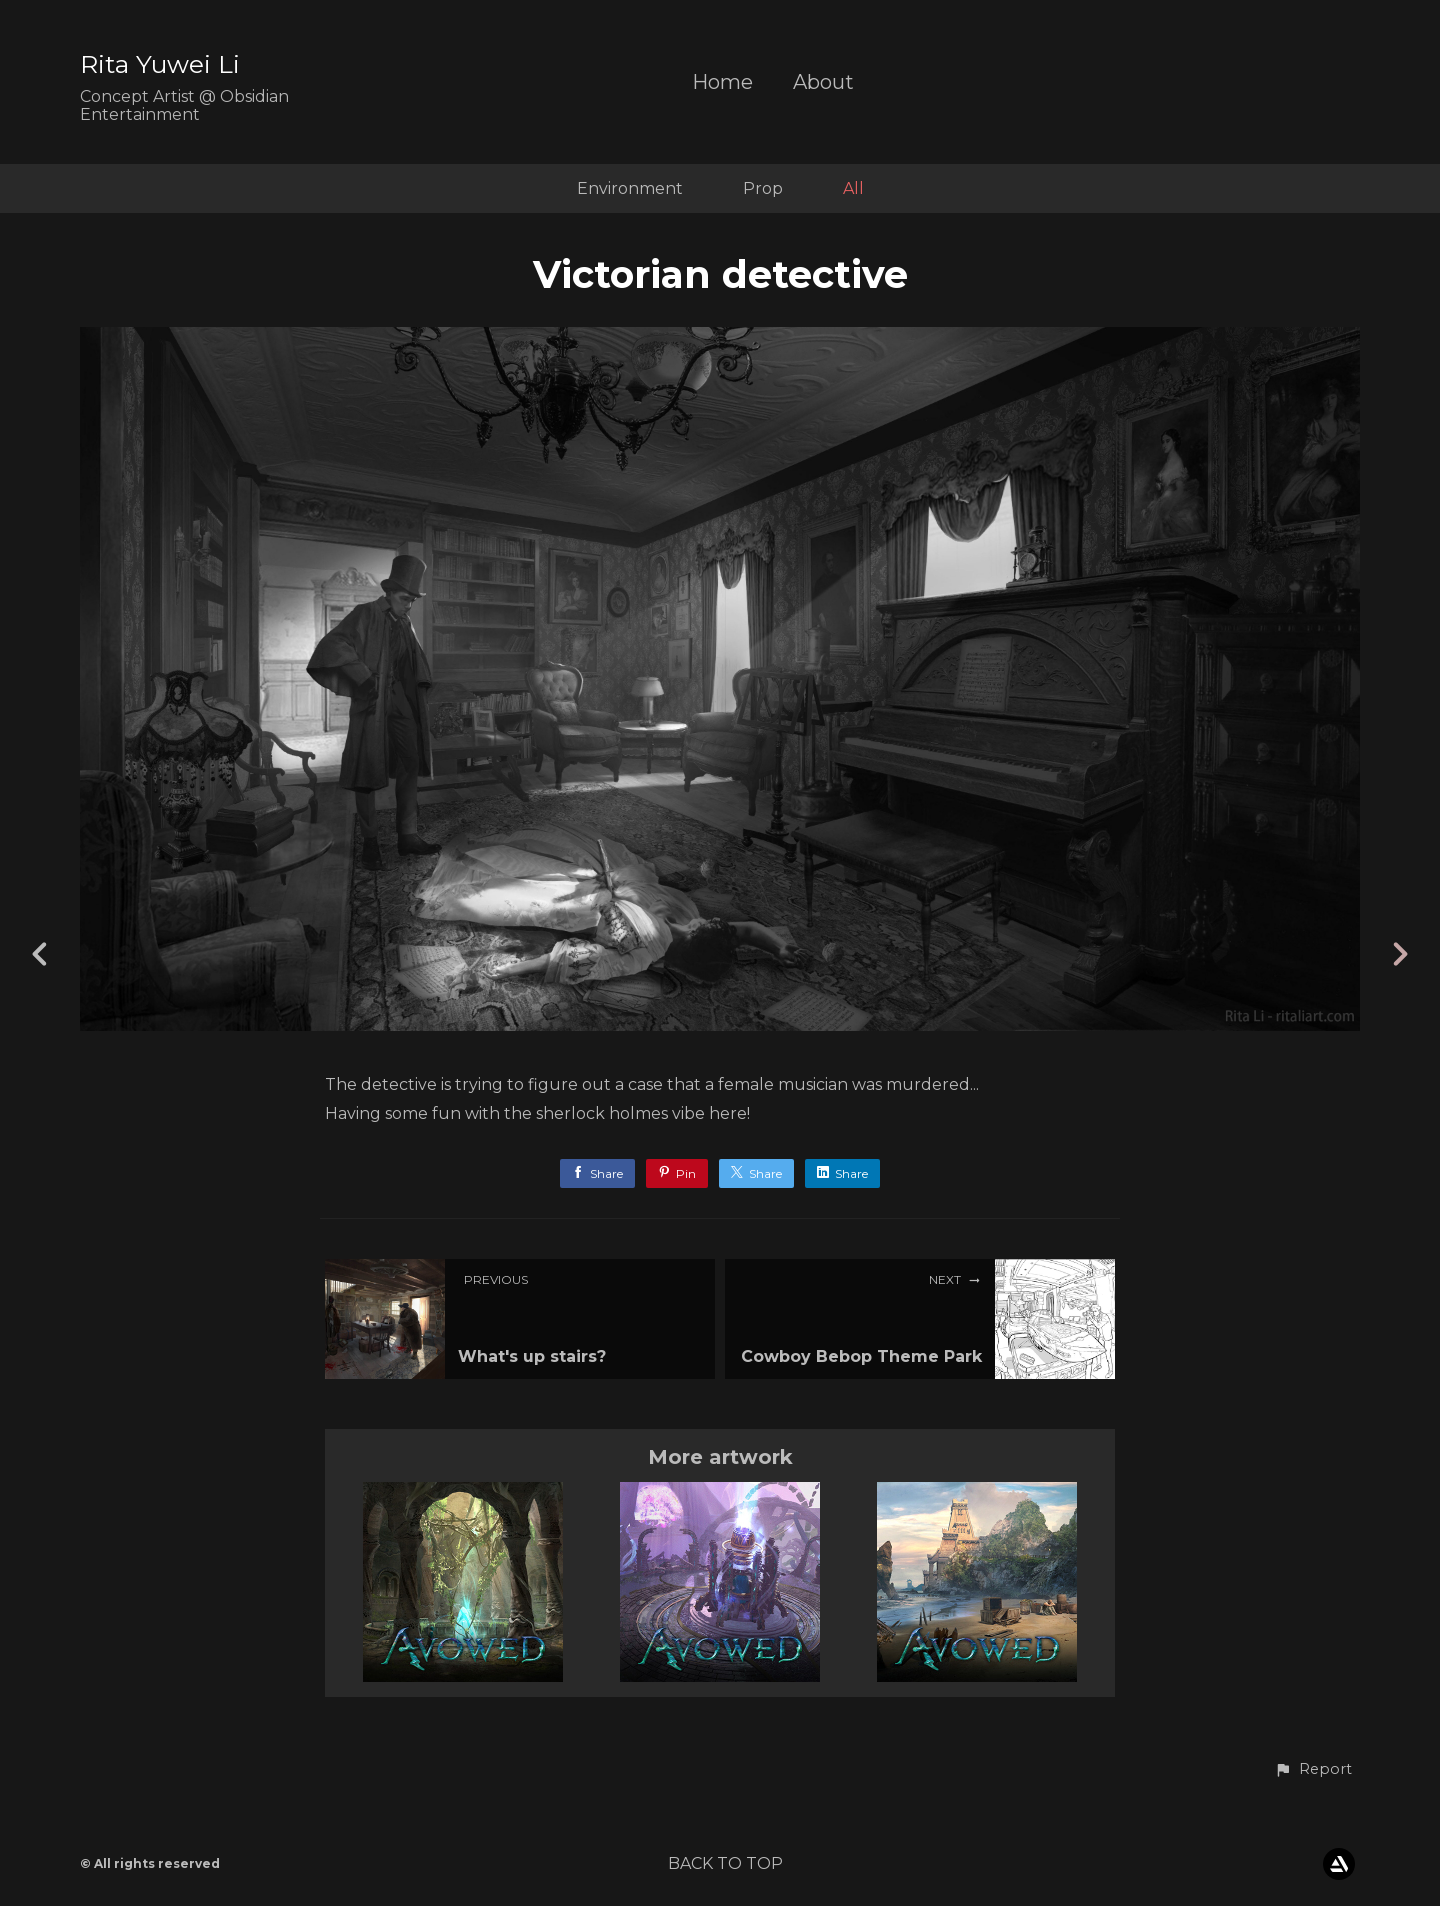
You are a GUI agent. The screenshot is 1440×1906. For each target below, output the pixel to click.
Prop (763, 188)
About (823, 82)
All (853, 188)
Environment (630, 188)
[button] (1313, 1770)
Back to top (725, 1863)
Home (722, 82)
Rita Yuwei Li (160, 64)
